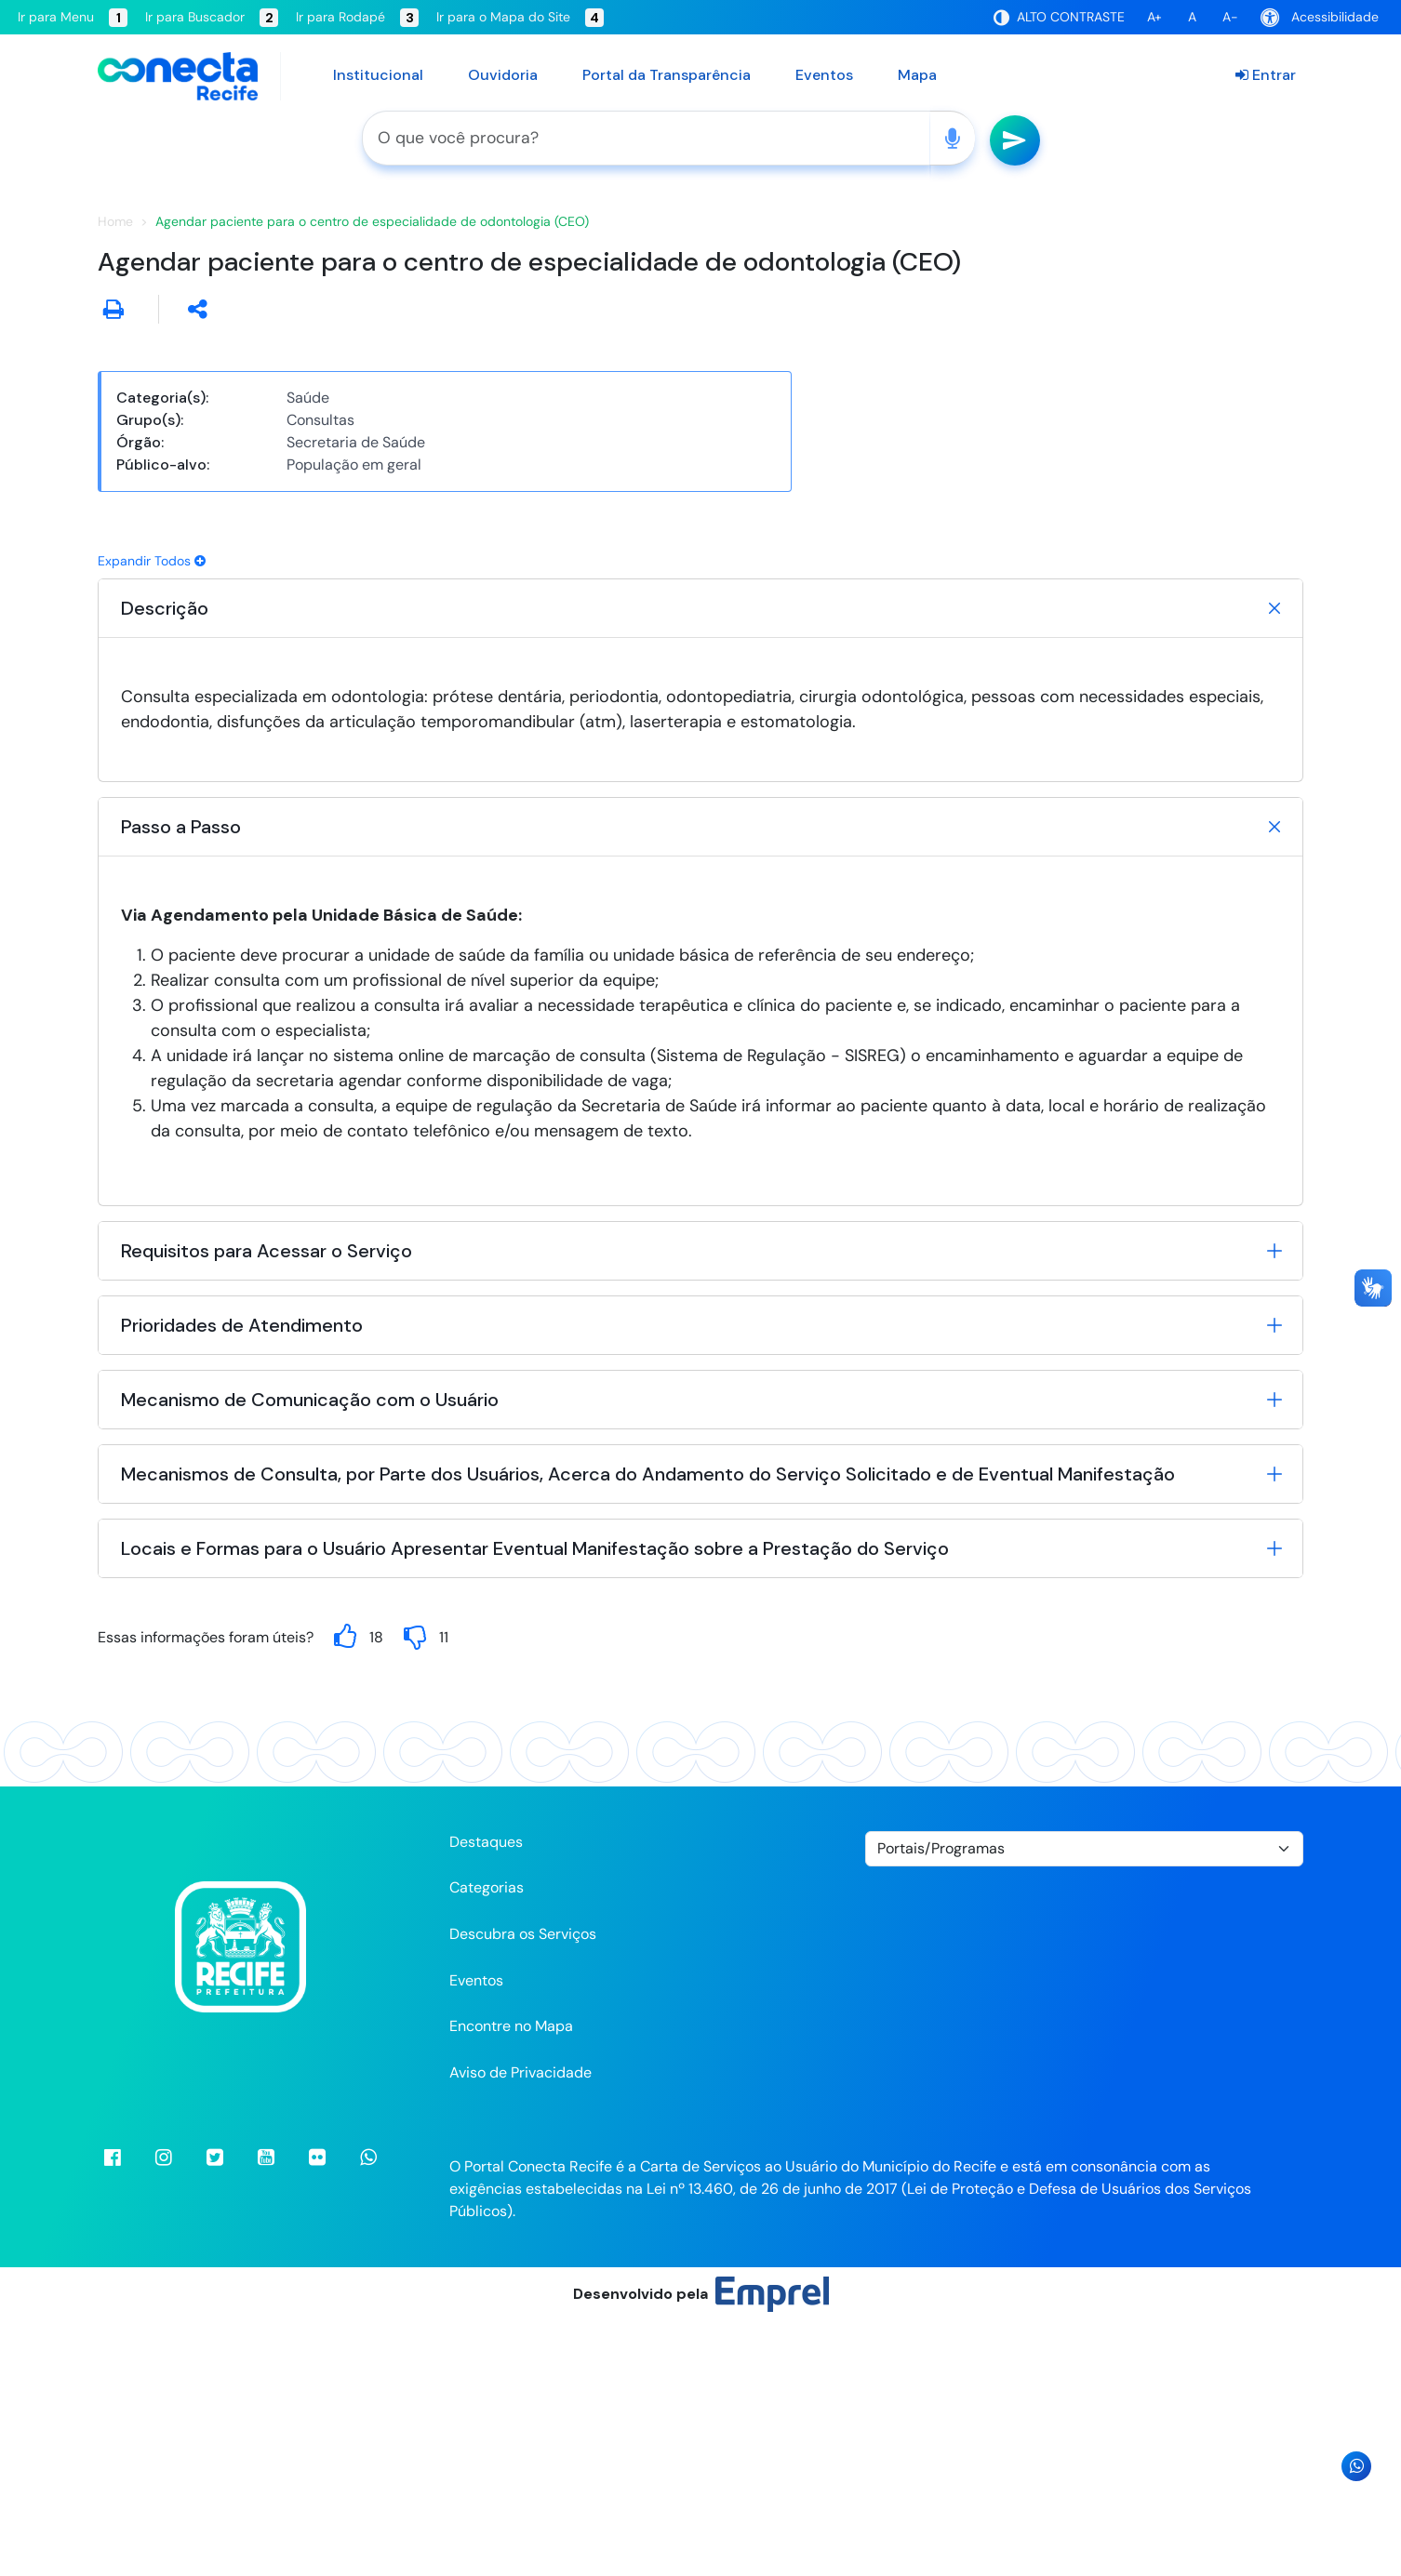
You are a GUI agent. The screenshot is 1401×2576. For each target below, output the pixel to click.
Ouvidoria (503, 75)
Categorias (486, 2142)
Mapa (917, 75)
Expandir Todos (152, 814)
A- (1230, 16)
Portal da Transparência (666, 75)
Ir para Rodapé (357, 17)
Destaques (486, 2095)
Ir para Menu (72, 17)
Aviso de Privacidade (520, 2326)
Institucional (378, 75)
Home (115, 476)
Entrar (1265, 75)
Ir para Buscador (211, 17)
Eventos (824, 75)
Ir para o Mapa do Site (520, 17)
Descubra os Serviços (522, 2188)
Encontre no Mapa (511, 2281)
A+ (1154, 16)
